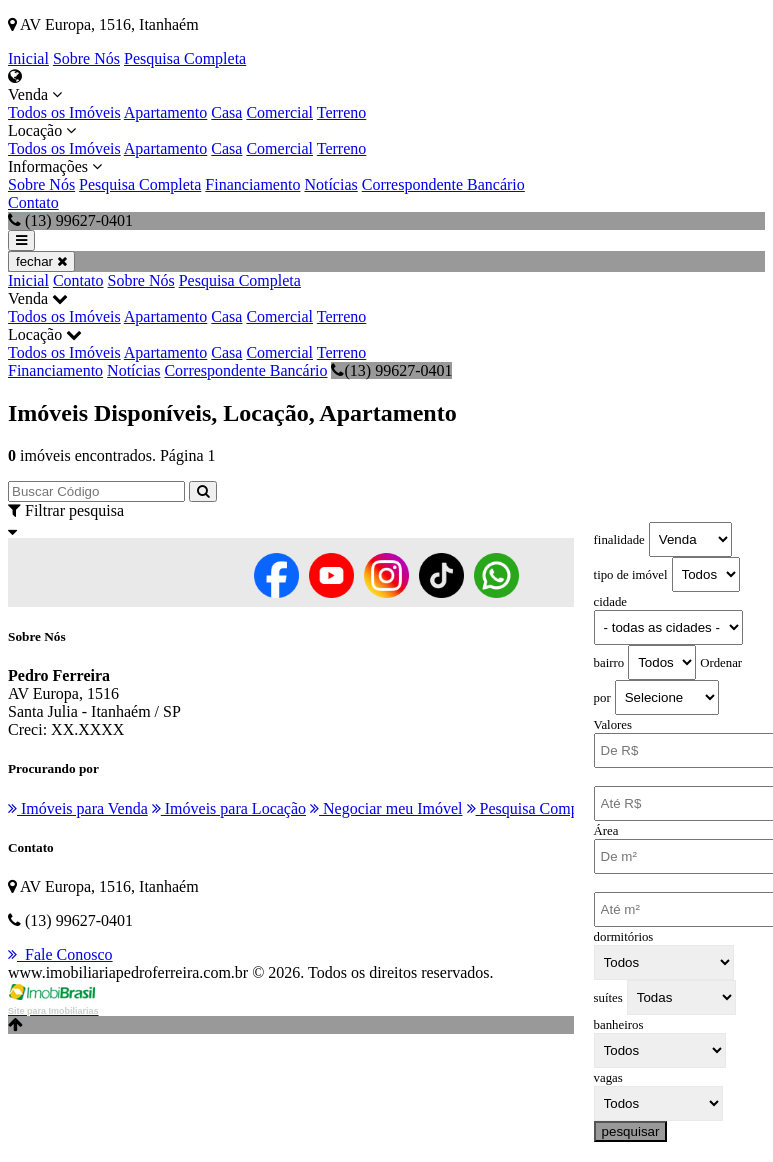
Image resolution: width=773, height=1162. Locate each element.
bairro (609, 663)
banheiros (619, 1025)
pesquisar (631, 1131)
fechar (41, 261)
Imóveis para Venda (78, 808)
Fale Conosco (60, 954)
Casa (226, 112)
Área (606, 831)
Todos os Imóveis (64, 112)
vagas (608, 1078)
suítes (608, 998)
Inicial (28, 58)
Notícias (330, 184)
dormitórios (624, 937)
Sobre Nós (86, 58)
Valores (613, 725)
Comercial (279, 112)
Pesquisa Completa (185, 58)
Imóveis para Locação (229, 808)
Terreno (342, 112)
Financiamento (252, 184)
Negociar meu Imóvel (386, 808)
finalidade (619, 540)
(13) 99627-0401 (391, 370)
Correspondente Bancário (443, 184)
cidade (610, 602)
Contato (33, 202)
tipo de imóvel (631, 575)
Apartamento (166, 112)
